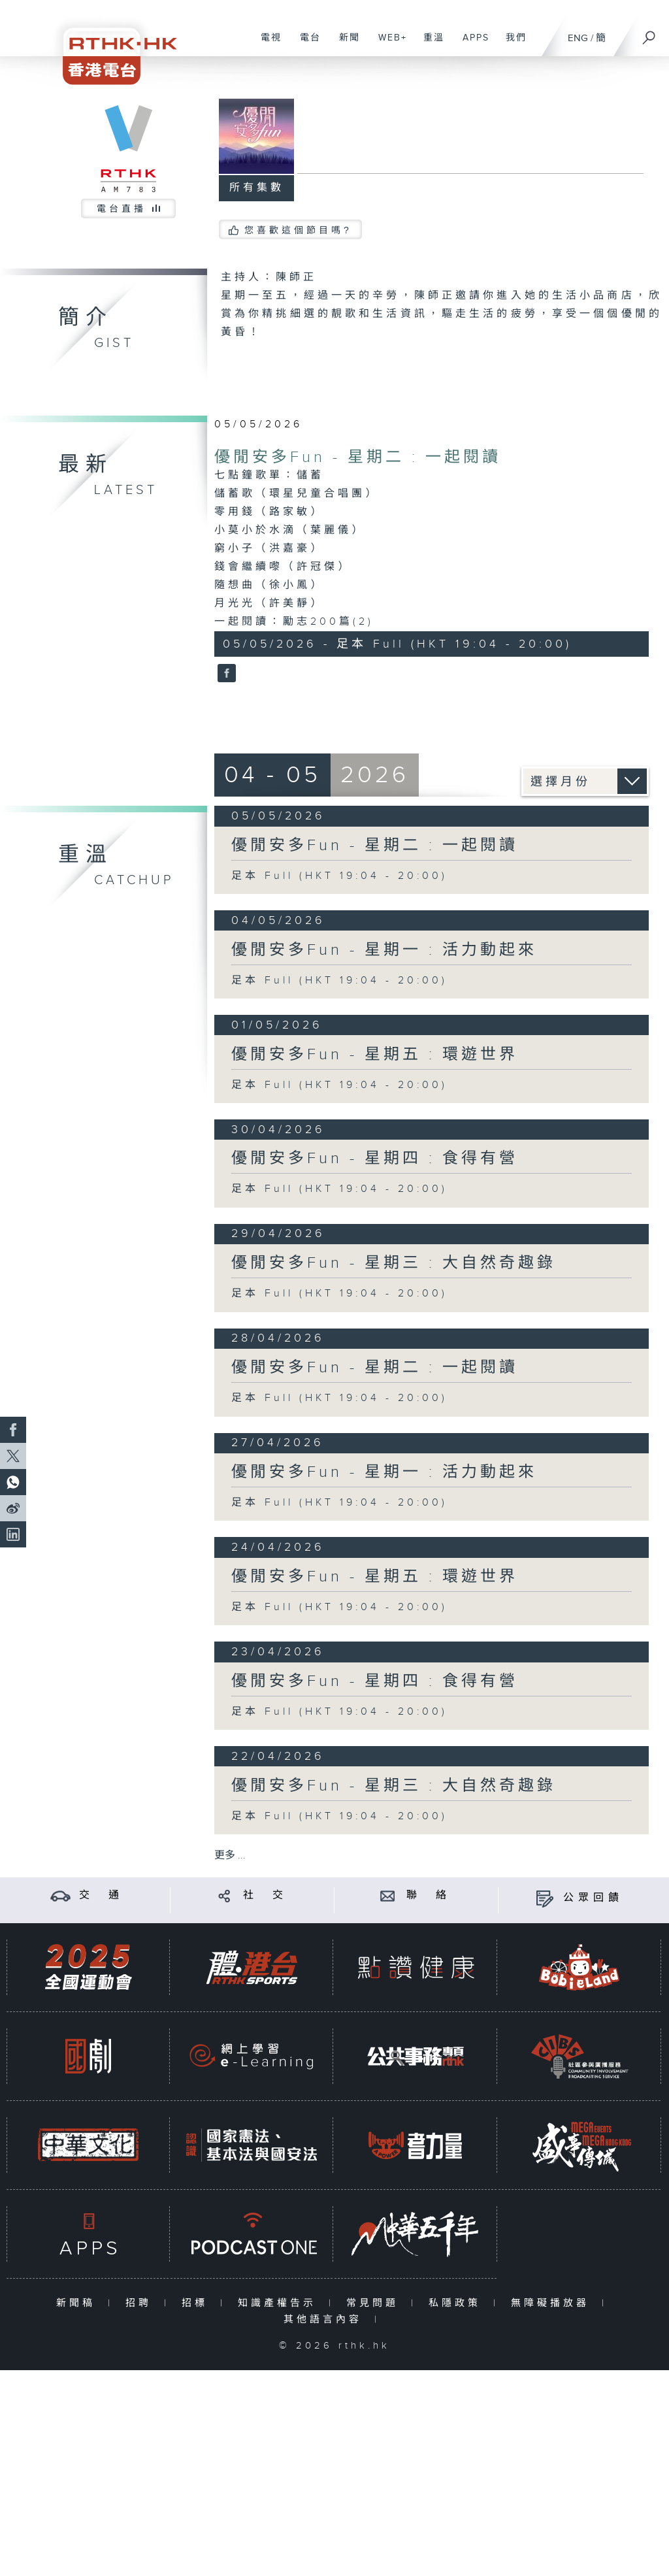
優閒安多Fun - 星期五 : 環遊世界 (374, 1055)
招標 (198, 2303)
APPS (471, 44)
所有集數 (256, 188)
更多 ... (230, 1855)
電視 (266, 44)
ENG (578, 38)
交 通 (101, 1895)
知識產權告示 (280, 2303)
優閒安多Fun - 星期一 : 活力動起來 (384, 950)
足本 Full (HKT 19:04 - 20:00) (339, 876)
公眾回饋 (593, 1898)
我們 (511, 44)
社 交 (265, 1895)
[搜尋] (649, 33)
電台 (305, 44)
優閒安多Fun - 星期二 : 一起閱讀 (357, 457)
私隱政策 (458, 2303)
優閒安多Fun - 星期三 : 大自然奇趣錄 (393, 1263)
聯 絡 (428, 1895)
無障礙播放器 (553, 2303)
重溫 (429, 44)
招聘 (141, 2303)
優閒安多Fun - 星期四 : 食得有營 (374, 1158)
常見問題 (375, 2303)
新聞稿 (78, 2303)
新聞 (344, 44)
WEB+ (387, 44)
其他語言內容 (326, 2319)
